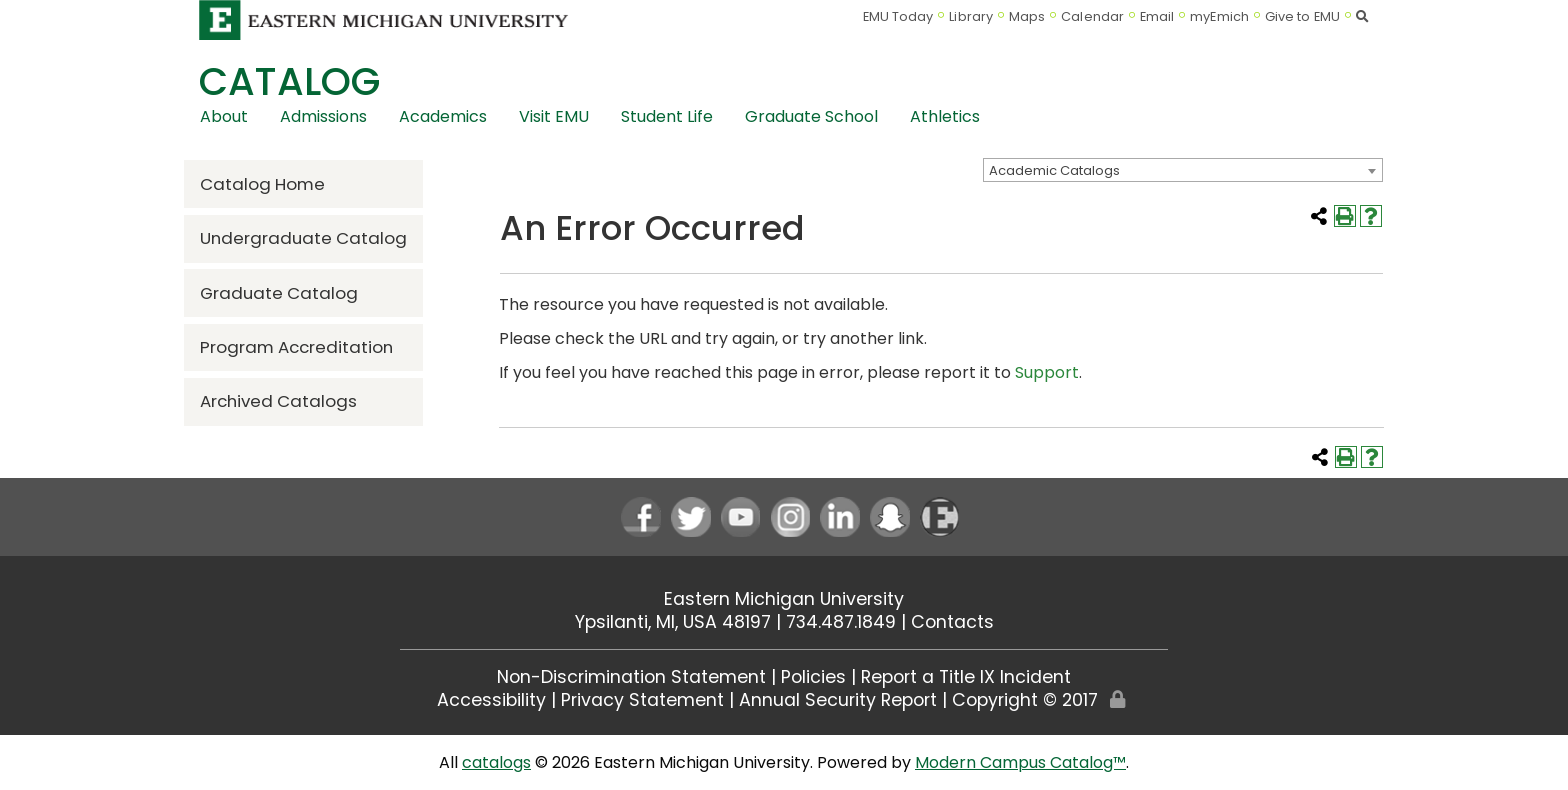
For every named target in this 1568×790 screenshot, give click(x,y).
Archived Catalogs (278, 401)
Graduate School (811, 116)
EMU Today (898, 16)
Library (971, 16)
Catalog (289, 81)
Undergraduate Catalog (303, 238)
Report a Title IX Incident (966, 677)
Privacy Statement (642, 700)
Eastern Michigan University (784, 599)
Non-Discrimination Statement (631, 677)
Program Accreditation (296, 347)
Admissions (323, 116)
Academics (443, 116)
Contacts (952, 622)
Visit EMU (554, 116)
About (224, 116)
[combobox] (1183, 170)
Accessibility (491, 700)
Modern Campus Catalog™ (1020, 762)
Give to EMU (1302, 16)
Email (1157, 16)
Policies (813, 677)
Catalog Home (262, 184)
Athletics (945, 116)
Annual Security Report (838, 700)
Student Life (667, 116)
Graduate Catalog (279, 293)
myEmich (1219, 16)
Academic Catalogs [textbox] (1054, 170)
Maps (1027, 16)
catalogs (496, 762)
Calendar (1092, 16)
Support (1047, 372)
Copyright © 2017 (1025, 700)
